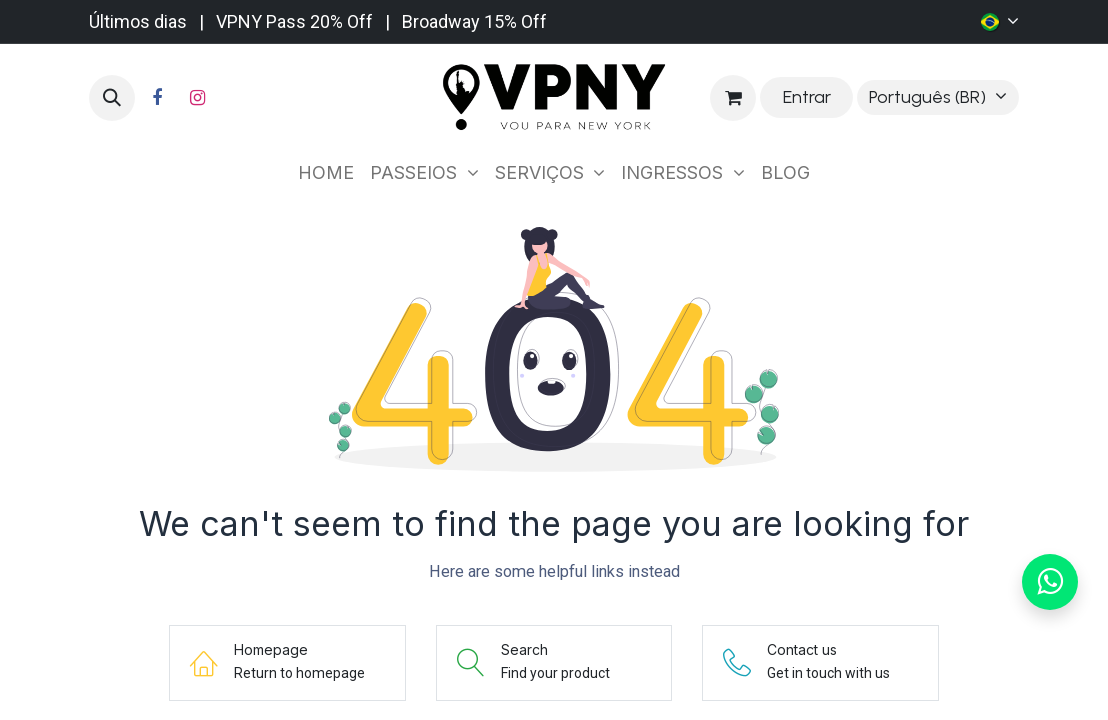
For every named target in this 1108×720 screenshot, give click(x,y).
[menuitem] (326, 172)
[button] (112, 98)
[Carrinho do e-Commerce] (733, 98)
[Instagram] (197, 98)
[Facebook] (157, 98)
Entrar (807, 97)
